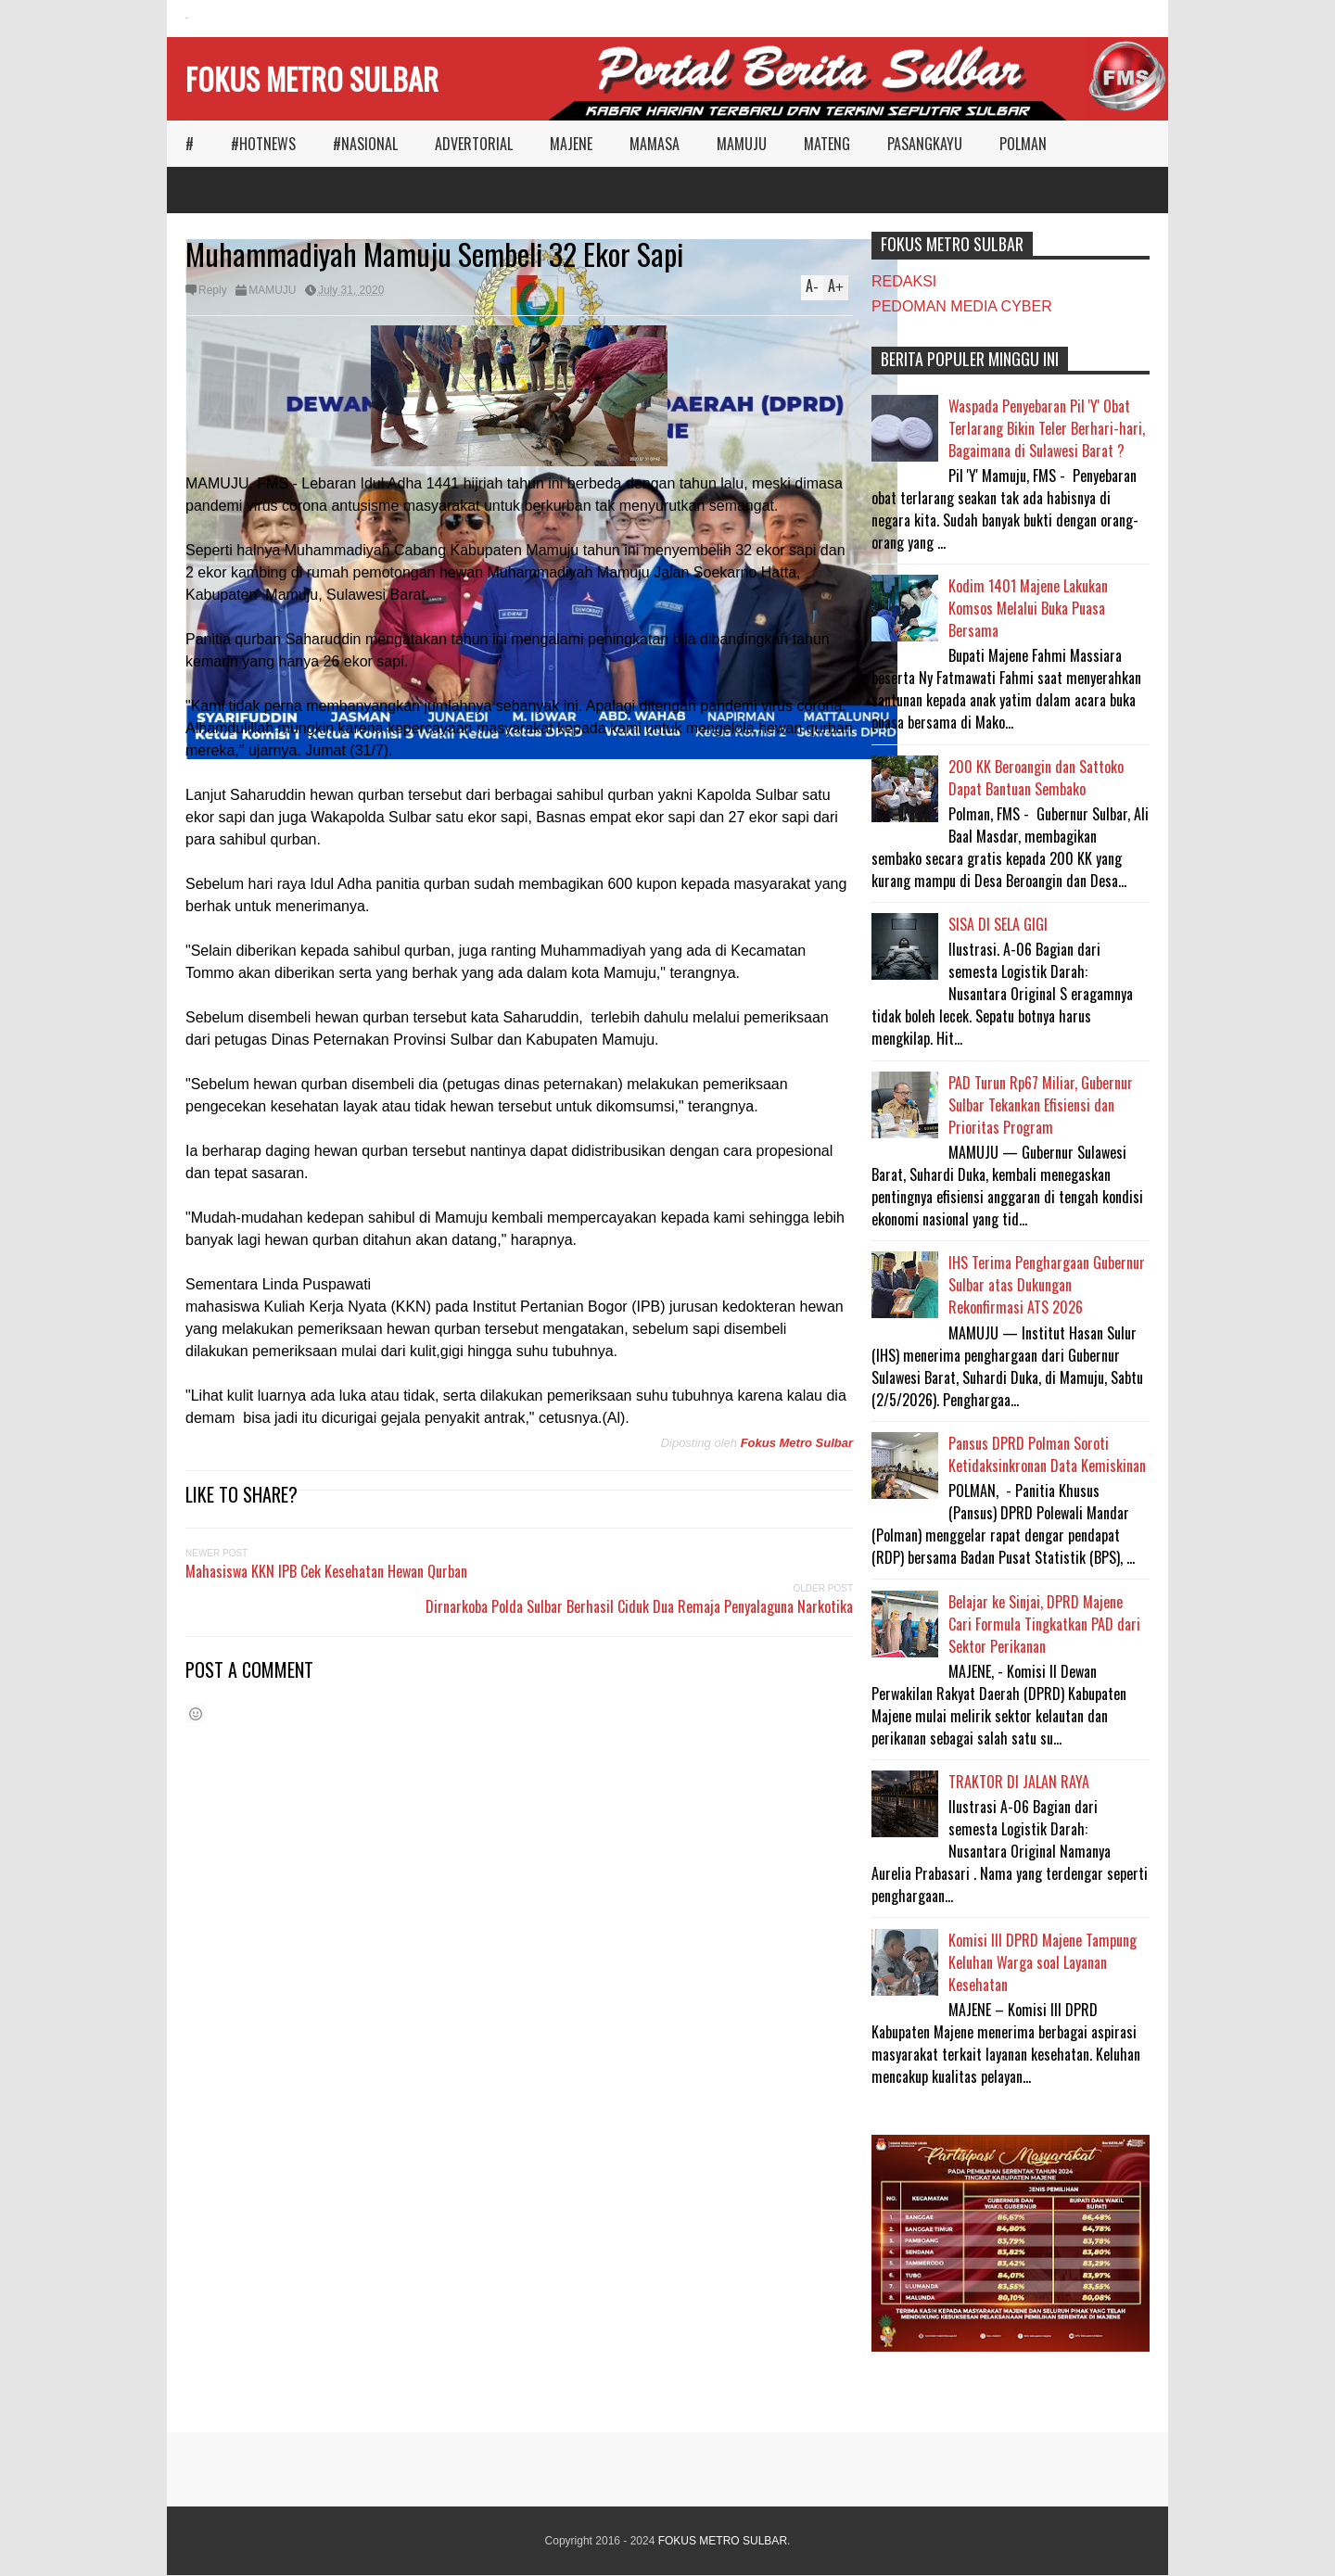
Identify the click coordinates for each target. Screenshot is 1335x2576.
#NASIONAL (365, 144)
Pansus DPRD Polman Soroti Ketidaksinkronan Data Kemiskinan (1047, 1454)
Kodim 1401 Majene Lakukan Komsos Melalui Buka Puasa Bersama (1028, 608)
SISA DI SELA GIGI (998, 924)
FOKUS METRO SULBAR (312, 78)
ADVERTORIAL (474, 144)
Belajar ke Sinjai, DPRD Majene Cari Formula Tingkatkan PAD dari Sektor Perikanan (1044, 1624)
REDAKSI (903, 281)
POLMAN (1023, 144)
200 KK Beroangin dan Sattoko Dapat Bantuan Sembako (1036, 777)
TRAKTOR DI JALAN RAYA (1018, 1781)
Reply (212, 290)
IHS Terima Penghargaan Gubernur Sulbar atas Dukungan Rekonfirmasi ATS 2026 (1046, 1284)
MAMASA (654, 144)
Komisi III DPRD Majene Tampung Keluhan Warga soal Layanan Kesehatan (1042, 1962)
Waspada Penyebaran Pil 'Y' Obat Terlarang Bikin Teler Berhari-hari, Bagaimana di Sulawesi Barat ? (1046, 428)
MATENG (827, 144)
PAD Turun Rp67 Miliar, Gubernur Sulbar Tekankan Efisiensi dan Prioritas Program (1040, 1105)
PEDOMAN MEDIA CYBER (961, 306)
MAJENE (571, 144)
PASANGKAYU (924, 144)
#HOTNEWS (263, 144)
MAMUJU (742, 144)
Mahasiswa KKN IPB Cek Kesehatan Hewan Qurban (326, 1571)
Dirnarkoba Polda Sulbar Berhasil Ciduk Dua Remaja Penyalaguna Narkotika (639, 1606)
